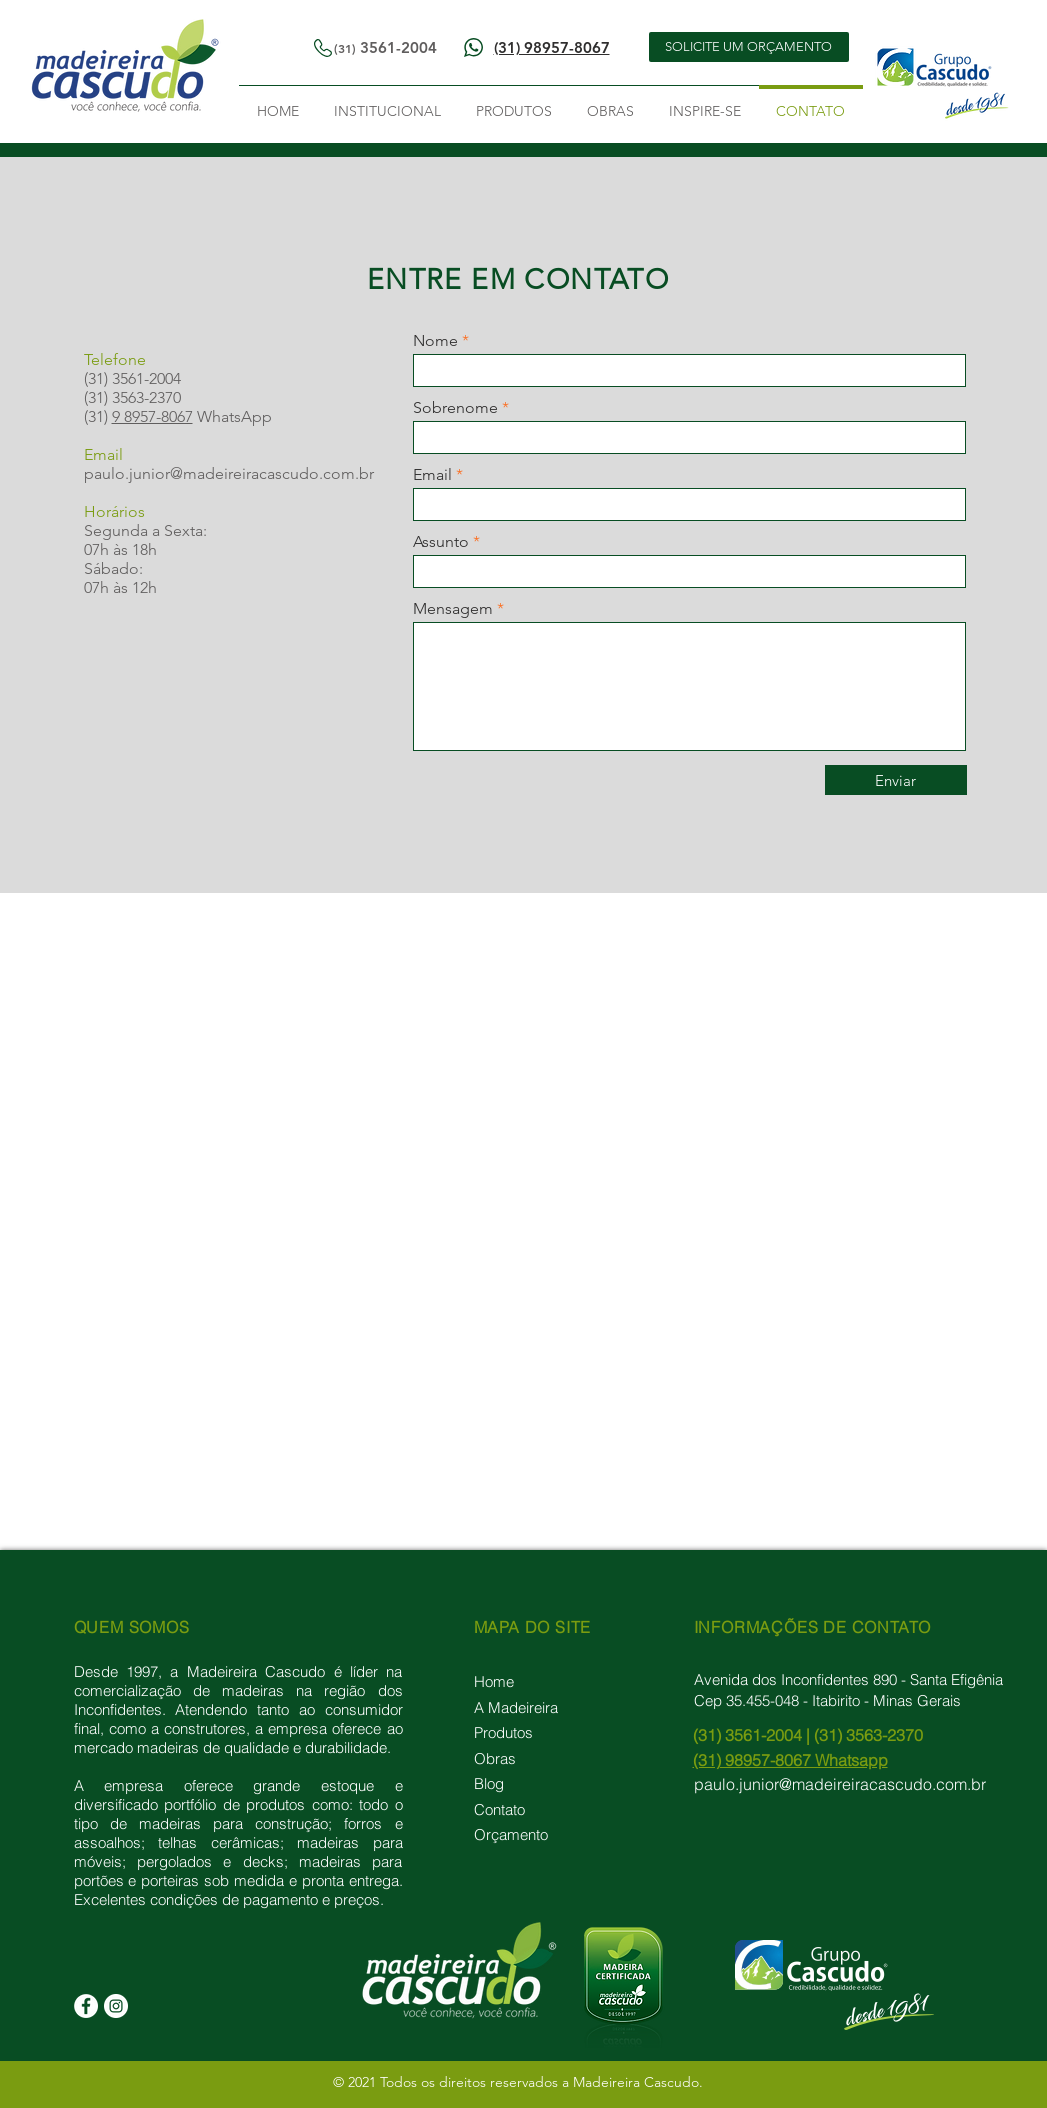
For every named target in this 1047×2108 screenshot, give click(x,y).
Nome (435, 341)
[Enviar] (896, 780)
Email (432, 475)
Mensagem (453, 609)
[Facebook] (86, 2006)
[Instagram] (116, 2006)
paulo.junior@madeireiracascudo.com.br (229, 473)
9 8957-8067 (152, 416)
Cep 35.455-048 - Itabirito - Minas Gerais (827, 1700)
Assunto (441, 542)
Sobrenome (455, 408)
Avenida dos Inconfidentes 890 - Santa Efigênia (848, 1679)
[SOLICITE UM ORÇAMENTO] (749, 47)
